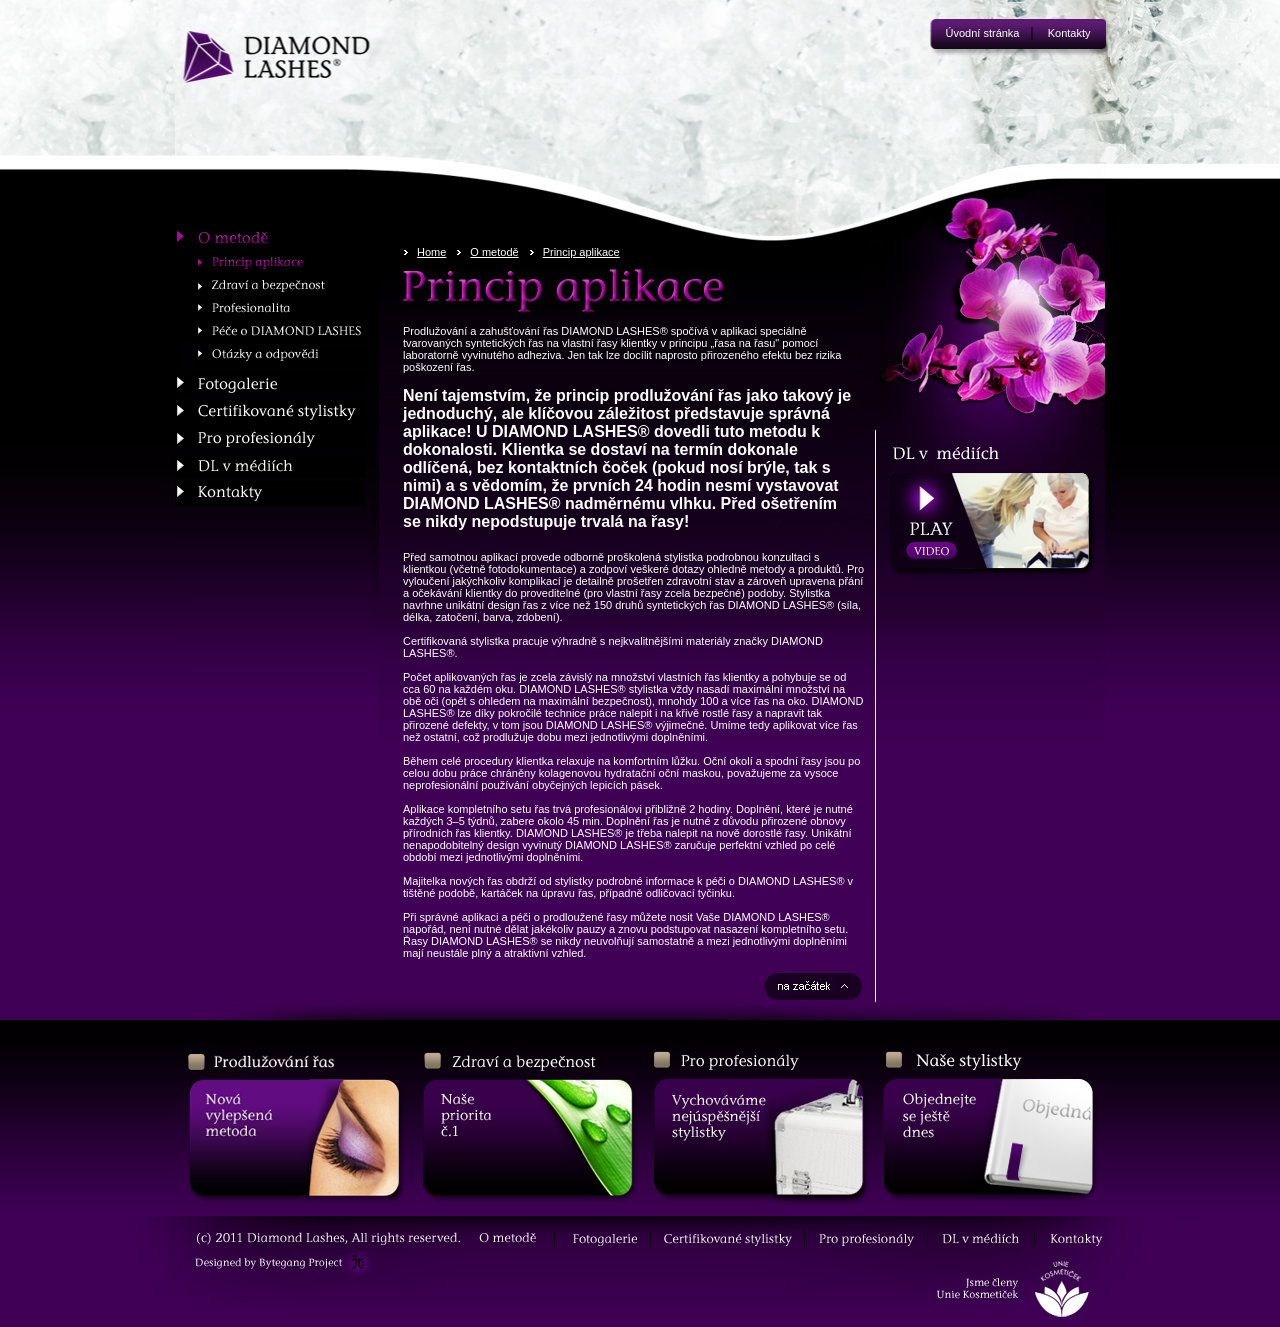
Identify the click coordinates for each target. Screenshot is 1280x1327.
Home (431, 252)
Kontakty (1069, 33)
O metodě (494, 252)
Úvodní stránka (983, 33)
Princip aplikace (581, 252)
